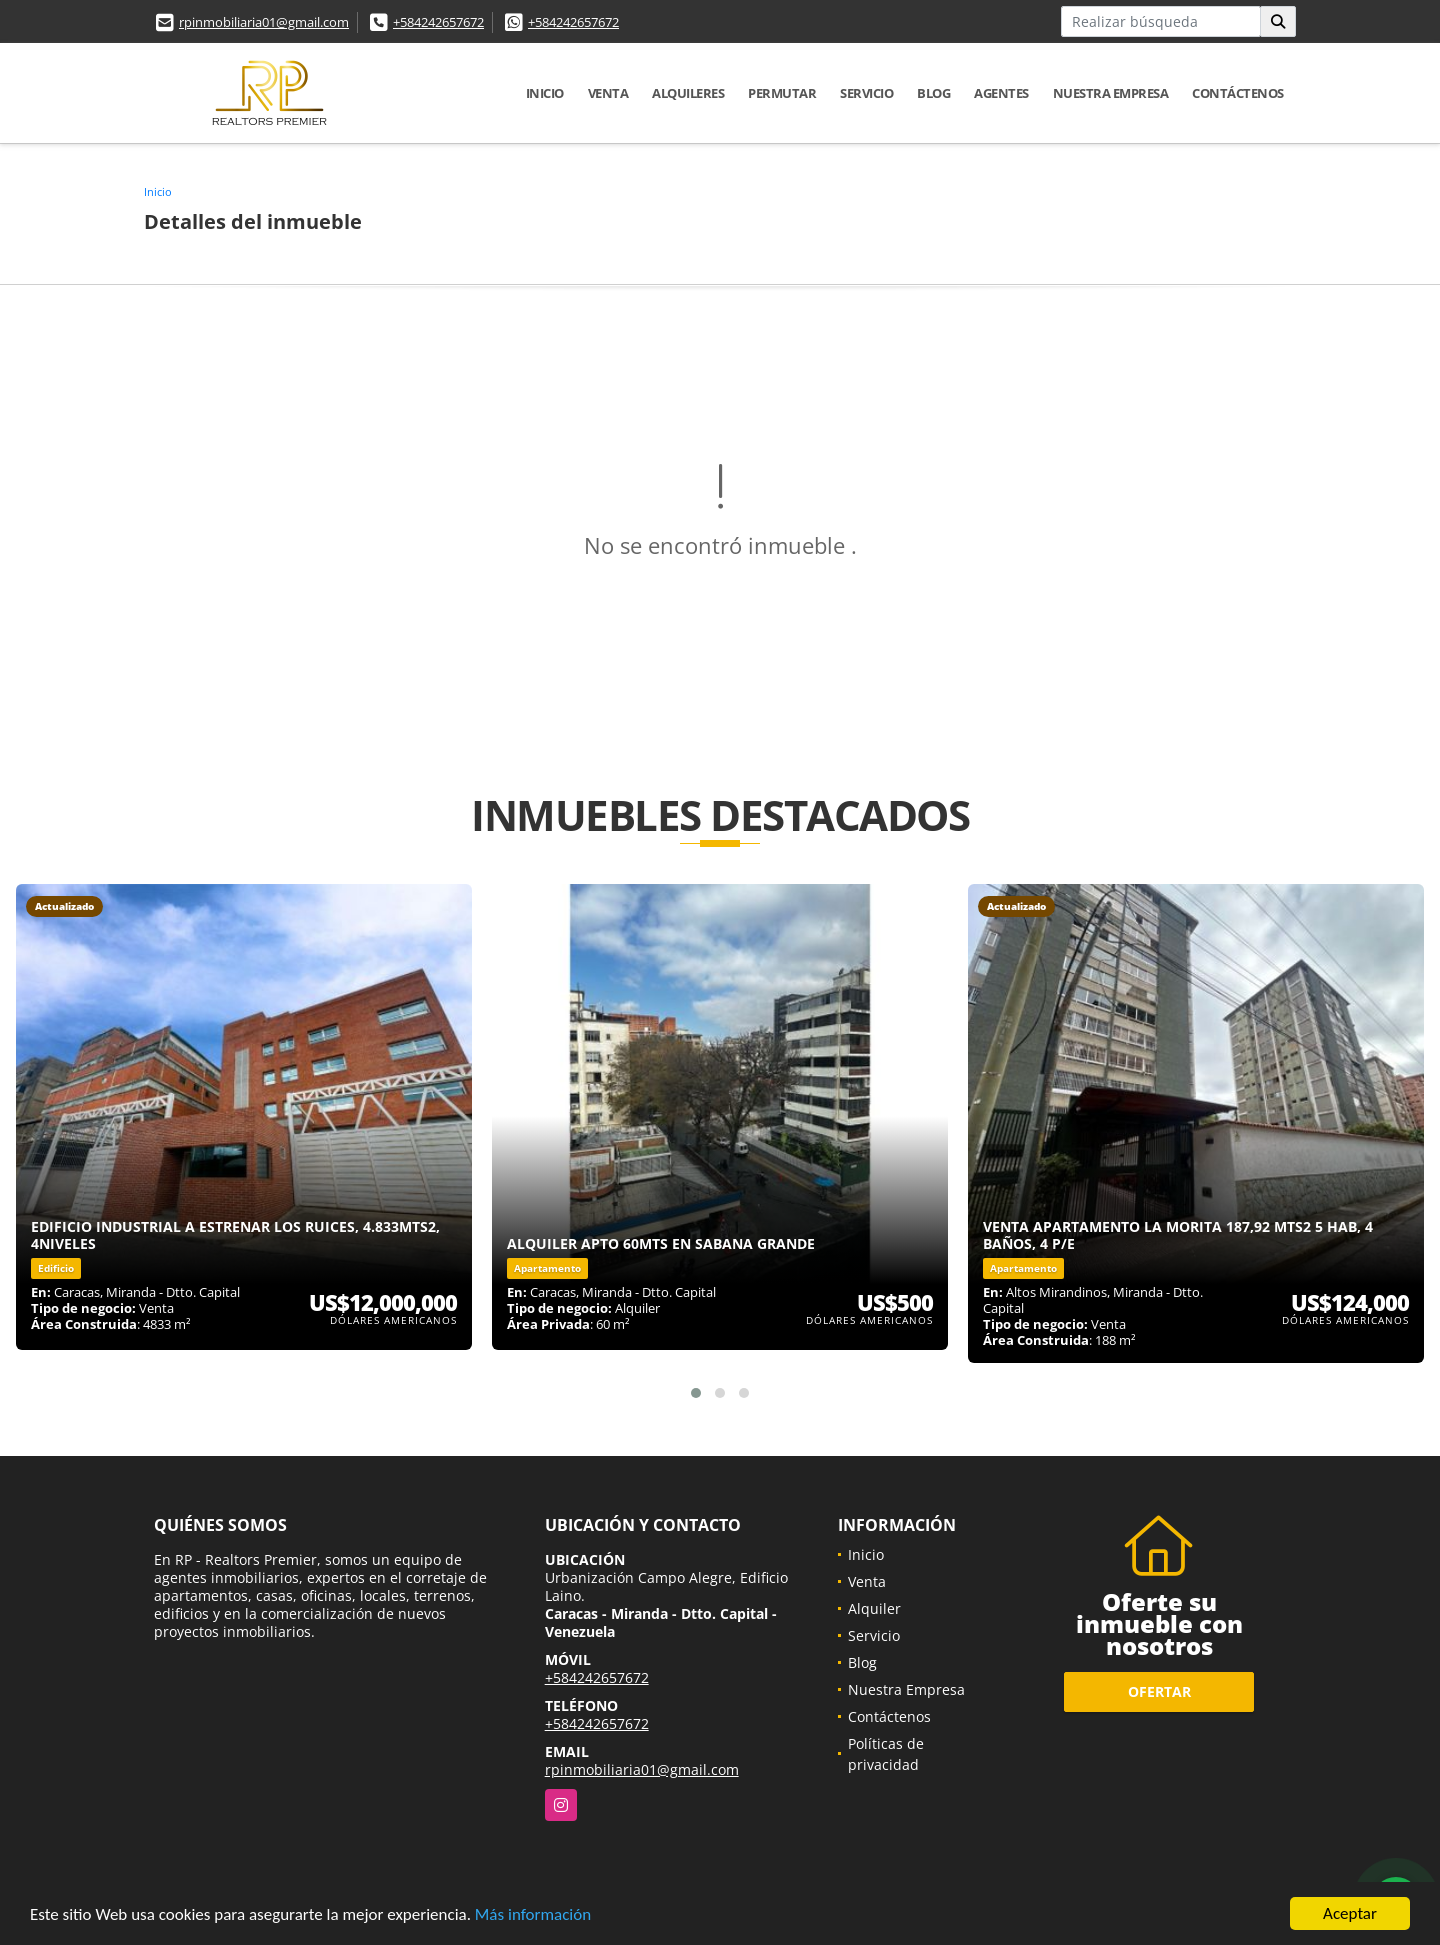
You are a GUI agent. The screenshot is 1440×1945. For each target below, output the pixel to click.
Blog (933, 93)
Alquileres (688, 93)
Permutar (782, 93)
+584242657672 (438, 22)
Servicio (866, 93)
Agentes (1001, 93)
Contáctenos (1238, 93)
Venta (608, 93)
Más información (533, 1914)
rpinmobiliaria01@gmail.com (264, 22)
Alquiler (874, 1608)
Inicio (545, 93)
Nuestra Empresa (1111, 93)
